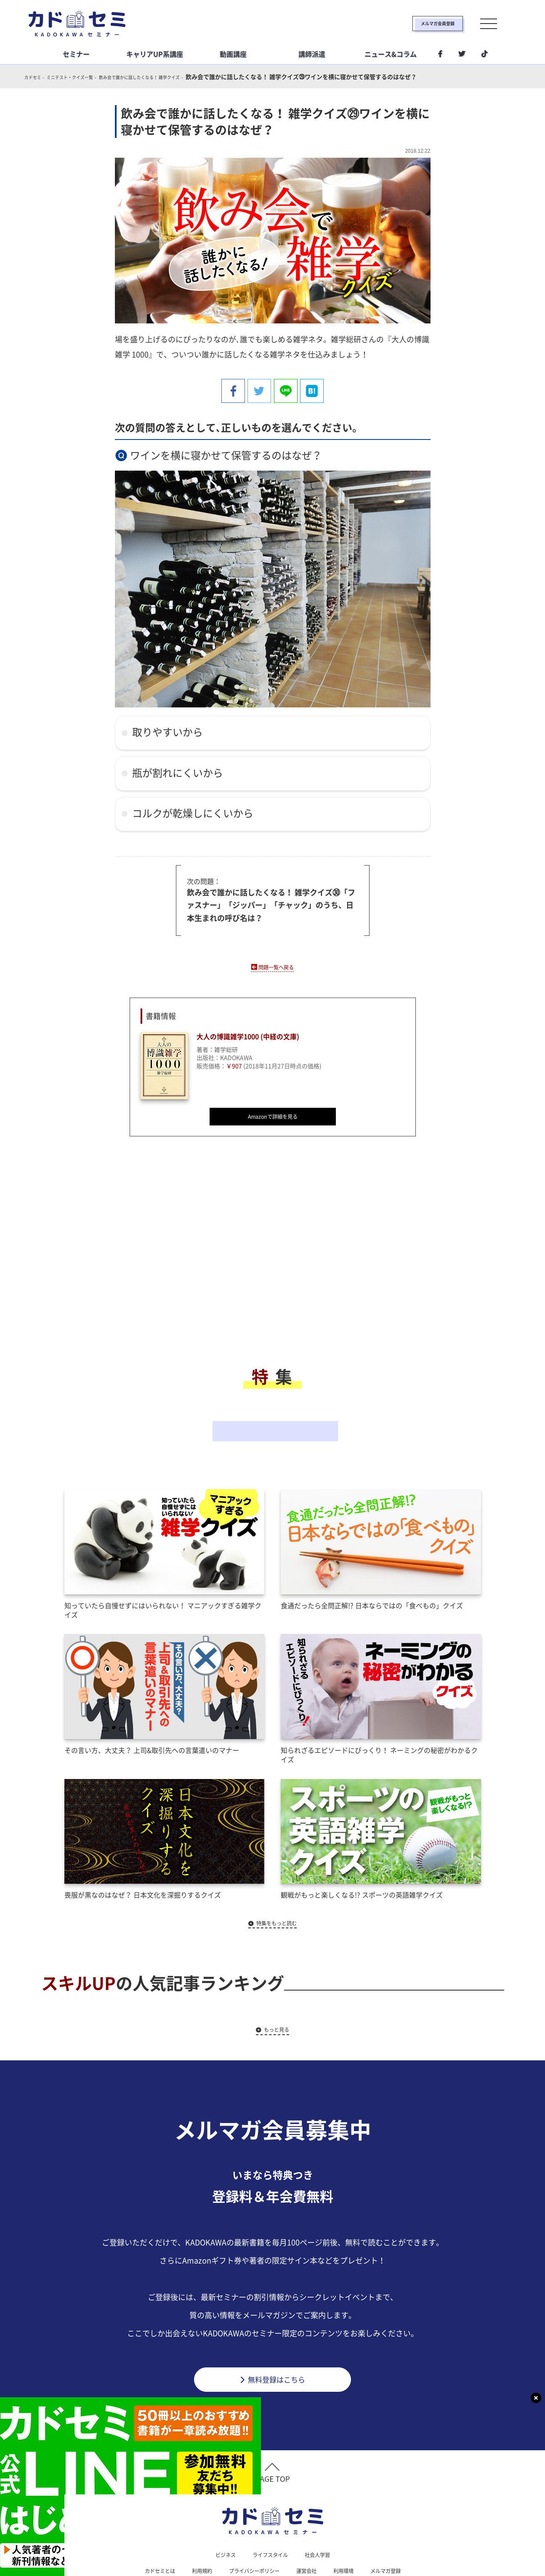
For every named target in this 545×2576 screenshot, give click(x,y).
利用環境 (351, 2529)
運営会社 (310, 2529)
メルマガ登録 (397, 2529)
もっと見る (277, 1982)
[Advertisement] (205, 1255)
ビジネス (220, 2512)
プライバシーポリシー (252, 2529)
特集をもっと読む (276, 1875)
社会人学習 (322, 2512)
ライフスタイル (269, 2512)
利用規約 (194, 2529)
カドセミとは (148, 2529)
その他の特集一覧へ (273, 1404)
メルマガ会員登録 (410, 24)
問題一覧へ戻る (276, 963)
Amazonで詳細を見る (273, 1115)
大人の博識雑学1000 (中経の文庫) (255, 1035)
